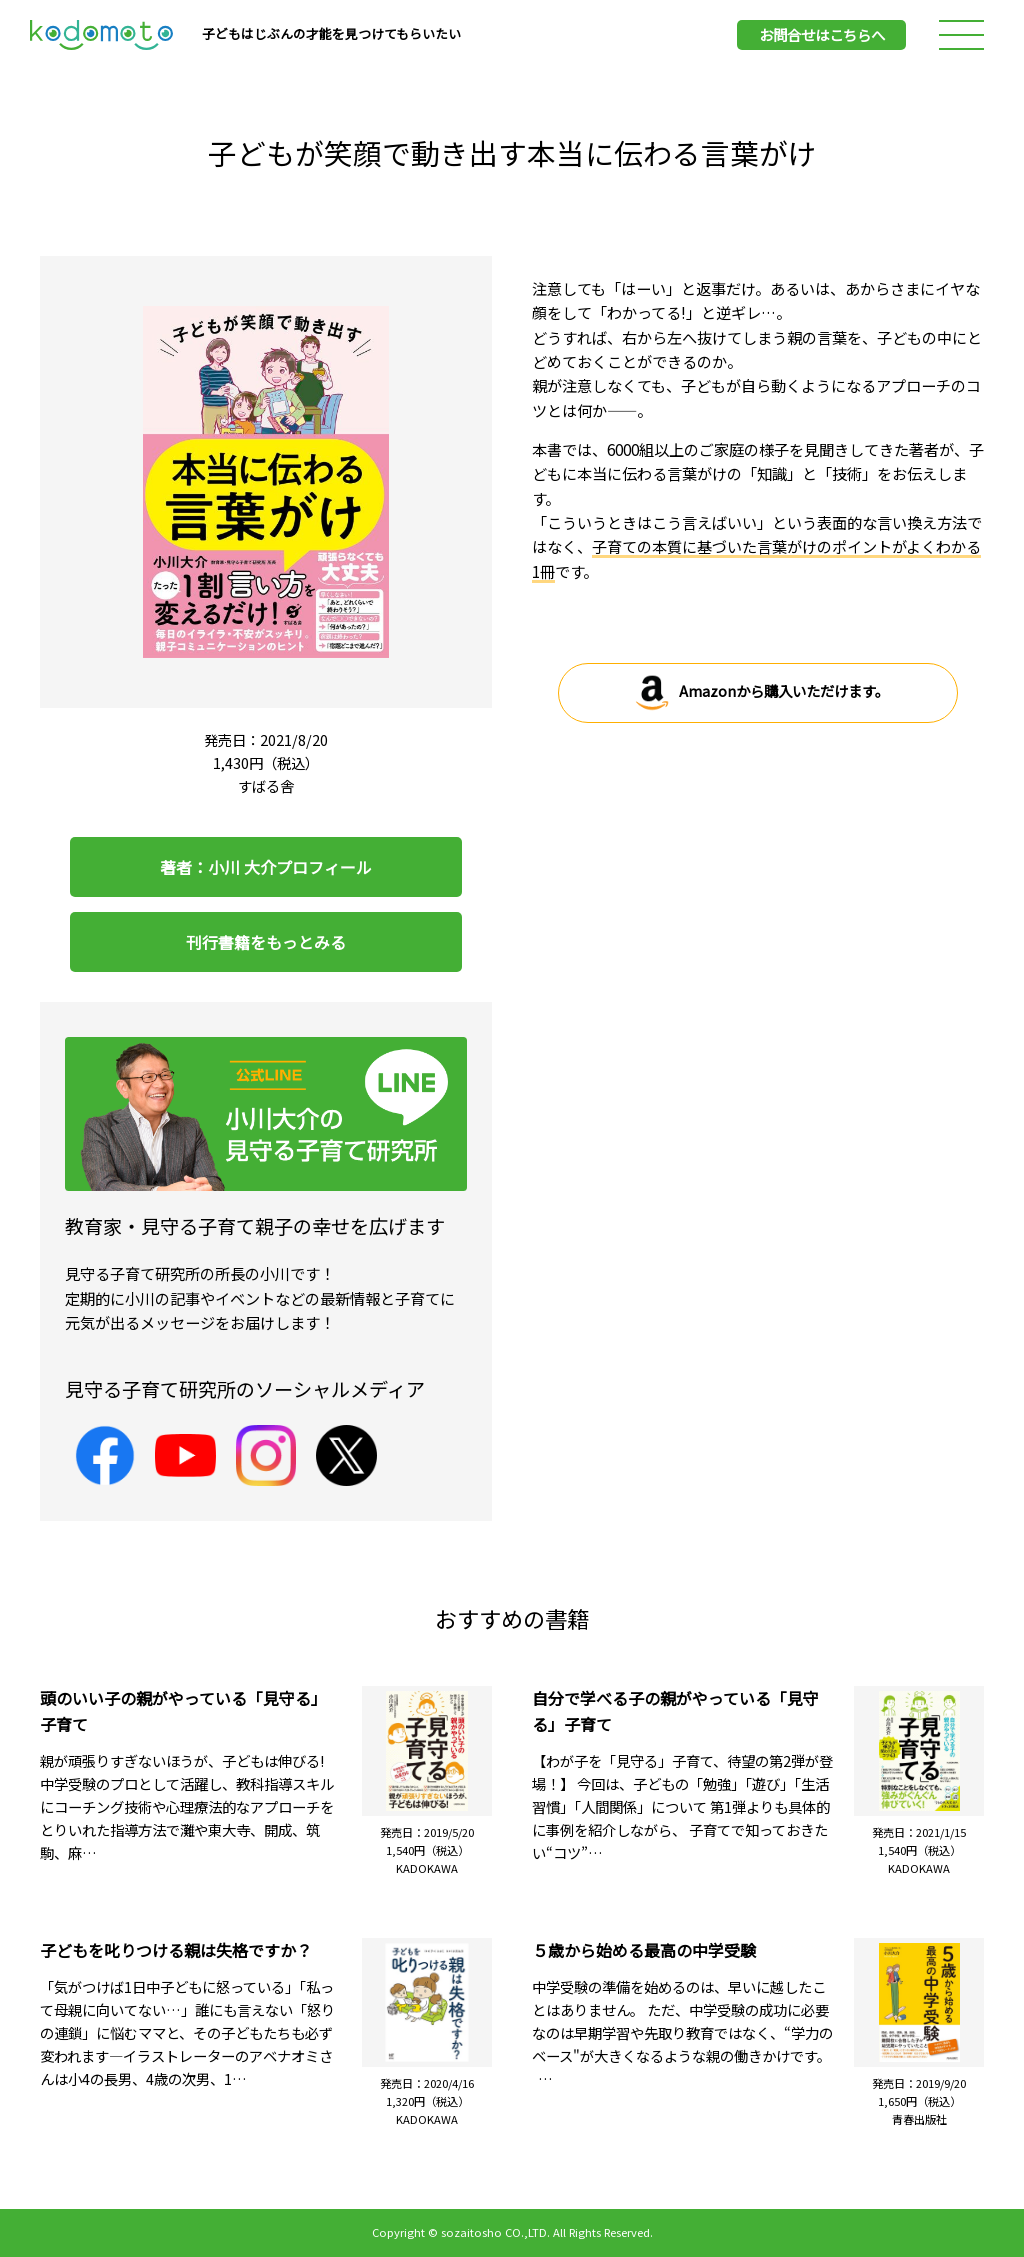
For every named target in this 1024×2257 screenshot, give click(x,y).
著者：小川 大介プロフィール (266, 867)
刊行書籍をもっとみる (266, 942)
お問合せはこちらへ (822, 34)
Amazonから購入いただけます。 (758, 693)
